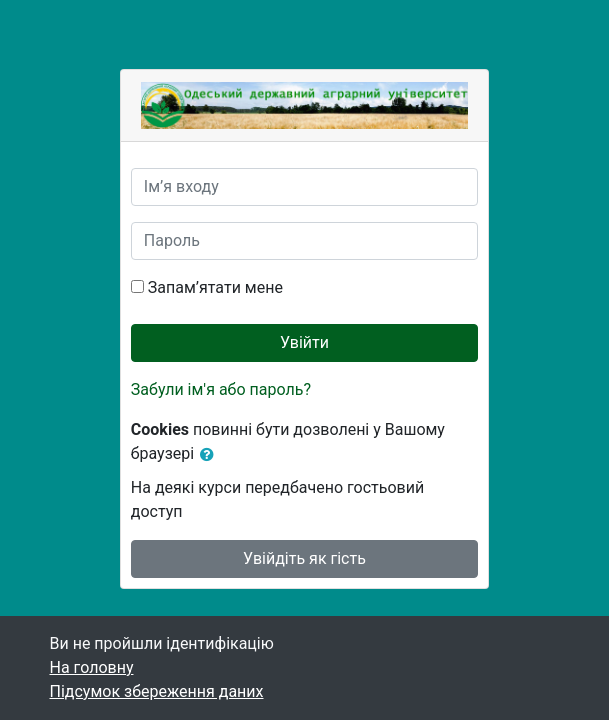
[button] (211, 455)
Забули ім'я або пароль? (221, 389)
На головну (92, 667)
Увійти (304, 342)
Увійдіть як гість (304, 558)
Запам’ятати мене (215, 287)
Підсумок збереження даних (157, 691)
